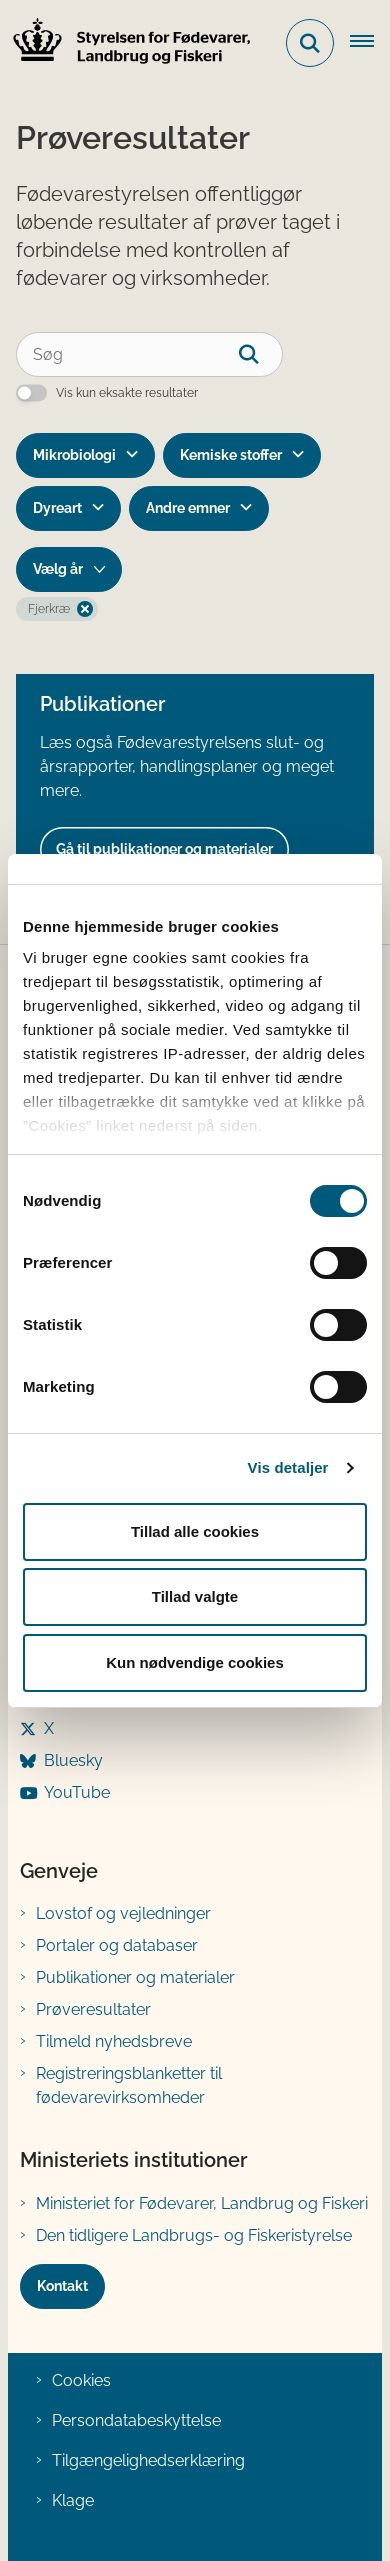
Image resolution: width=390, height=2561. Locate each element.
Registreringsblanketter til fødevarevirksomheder (129, 2085)
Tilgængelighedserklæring (148, 2460)
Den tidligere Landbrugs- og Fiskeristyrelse (194, 2235)
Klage (73, 2500)
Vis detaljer (288, 1467)
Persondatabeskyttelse (136, 2420)
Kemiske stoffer (231, 455)
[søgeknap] (260, 354)
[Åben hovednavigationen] (370, 43)
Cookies (81, 2380)
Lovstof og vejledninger (123, 1913)
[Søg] (149, 354)
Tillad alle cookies (195, 1531)
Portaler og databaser (117, 1945)
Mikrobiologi (74, 455)
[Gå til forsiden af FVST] (126, 43)
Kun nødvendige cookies (195, 1662)
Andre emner (188, 508)
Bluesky (73, 1760)
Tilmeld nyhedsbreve (114, 2041)
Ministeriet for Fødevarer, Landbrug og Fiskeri (202, 2203)
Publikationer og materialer (135, 1977)
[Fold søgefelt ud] (310, 43)
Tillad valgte (195, 1596)
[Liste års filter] (69, 569)
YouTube (77, 1792)
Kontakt (62, 2286)
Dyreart (57, 508)
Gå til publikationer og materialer (164, 849)
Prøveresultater (93, 2009)
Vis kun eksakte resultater (127, 393)
